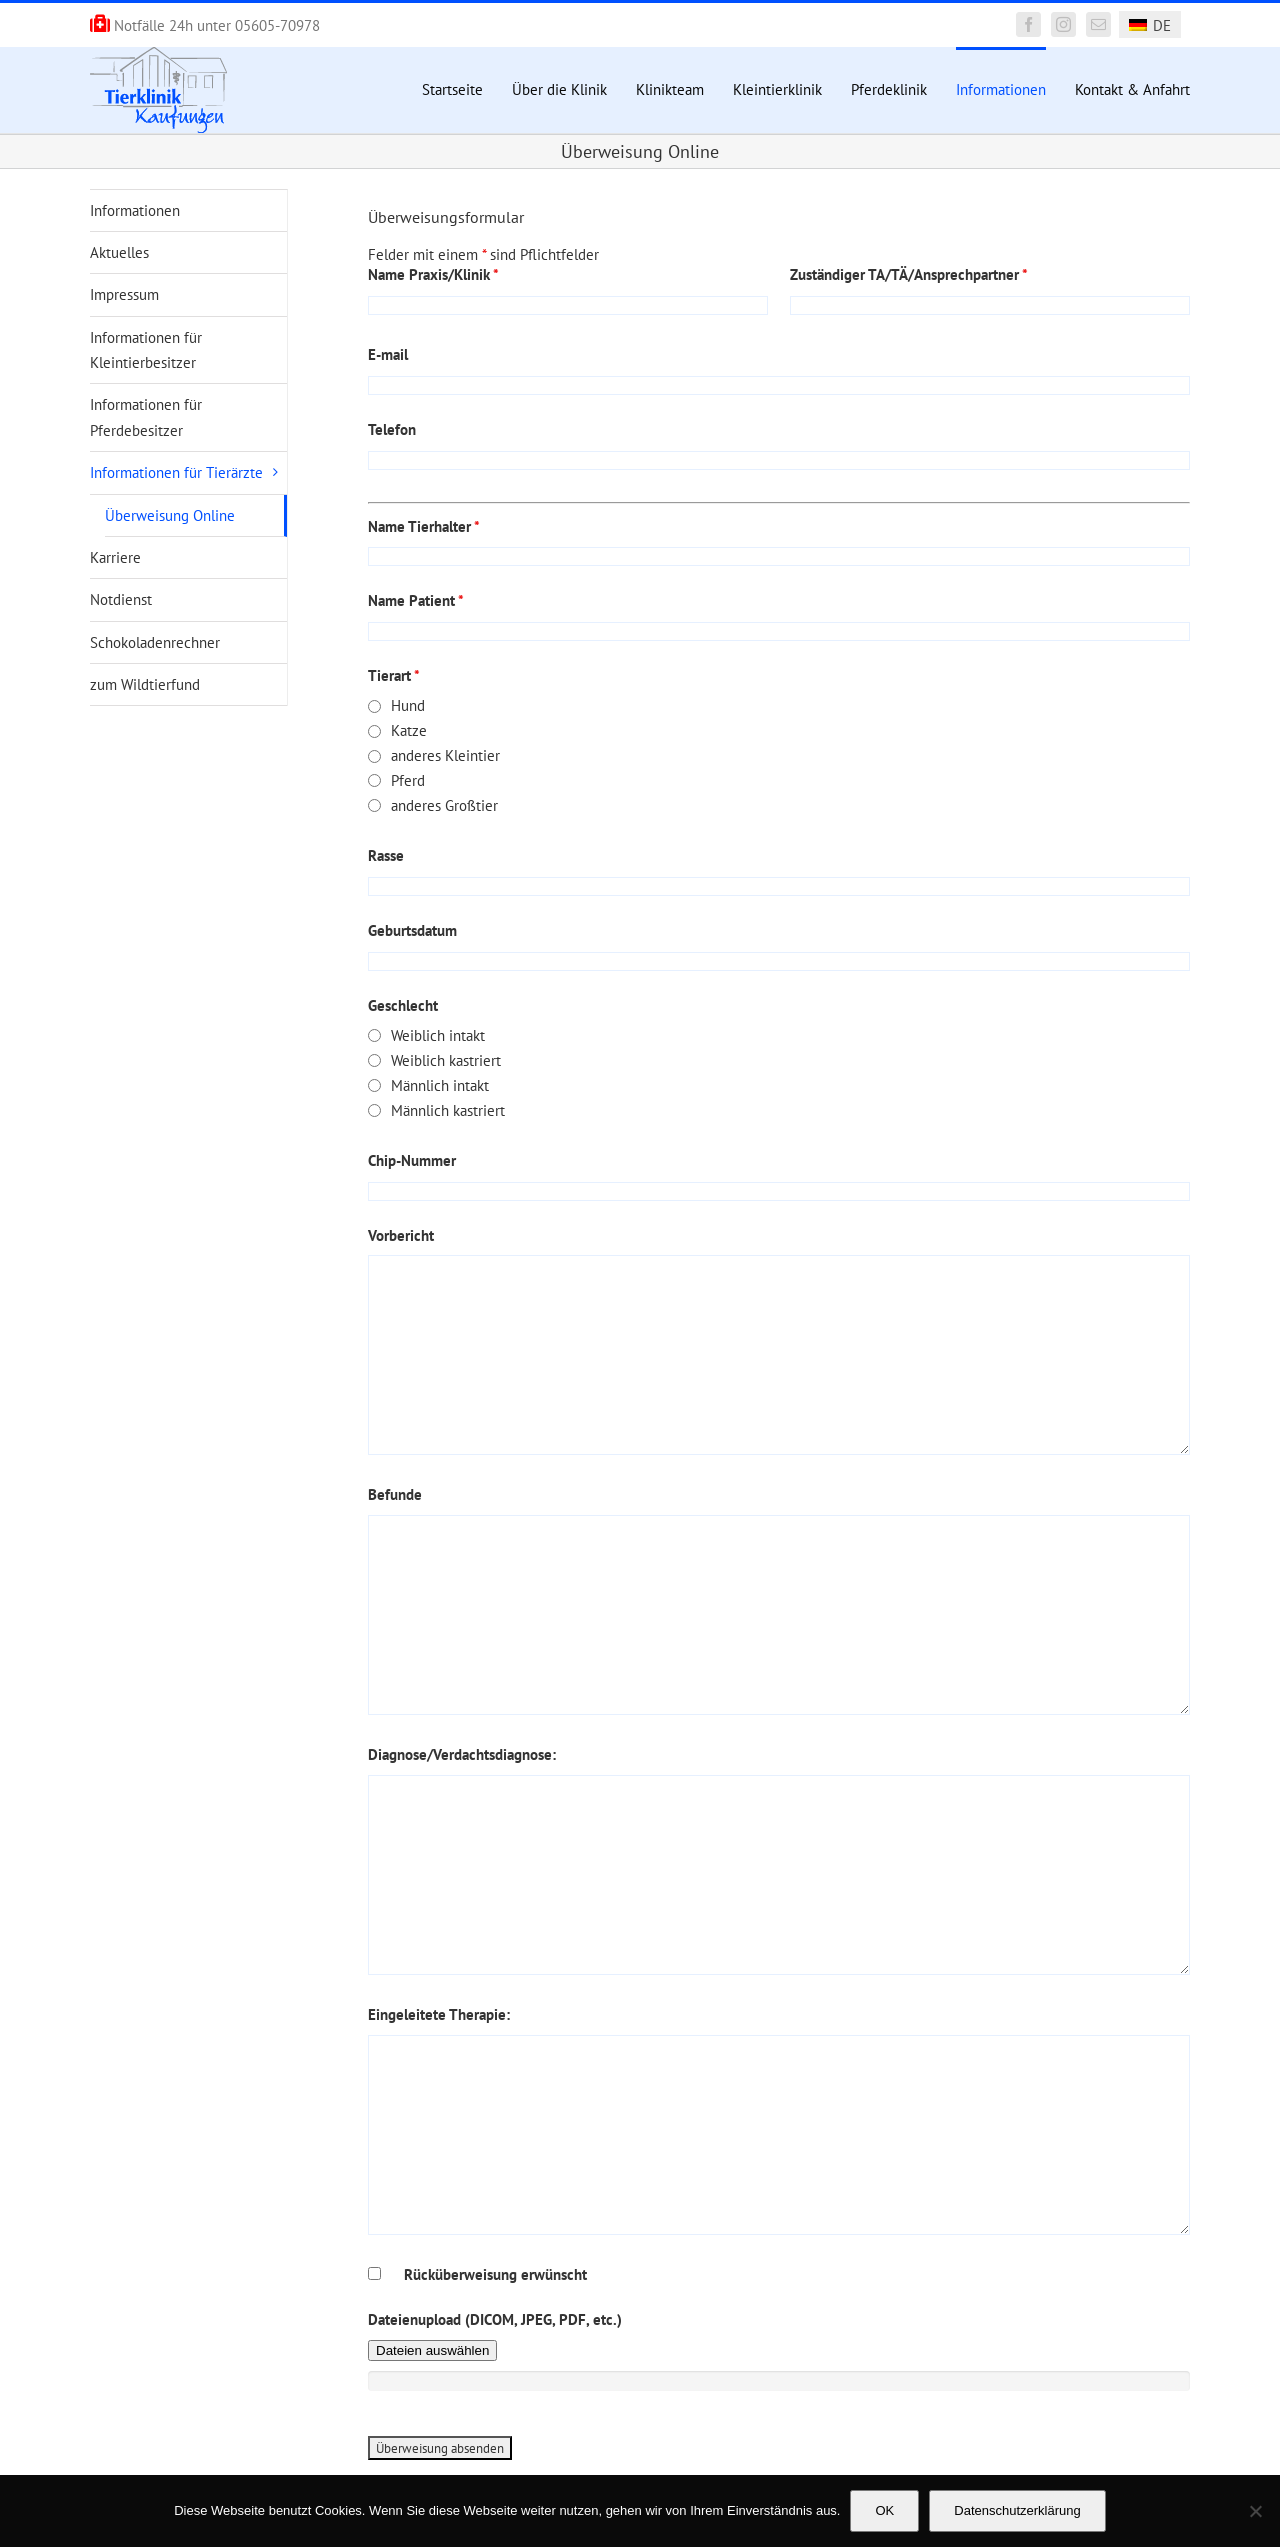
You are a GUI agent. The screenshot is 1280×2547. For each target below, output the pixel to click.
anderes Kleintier (445, 755)
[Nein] (1255, 2511)
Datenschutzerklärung (1017, 2510)
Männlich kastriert (448, 1110)
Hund (408, 705)
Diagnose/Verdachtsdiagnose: (462, 1754)
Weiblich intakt (438, 1035)
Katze (409, 730)
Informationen (135, 210)
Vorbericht (401, 1235)
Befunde (395, 1494)
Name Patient (416, 600)
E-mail (388, 354)
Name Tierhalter (424, 526)
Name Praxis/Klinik (433, 274)
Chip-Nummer (412, 1160)
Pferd (408, 780)
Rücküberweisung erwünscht (495, 2274)
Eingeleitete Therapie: (439, 2014)
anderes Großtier (444, 805)
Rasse (386, 855)
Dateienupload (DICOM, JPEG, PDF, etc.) (495, 2319)
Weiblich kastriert (446, 1060)
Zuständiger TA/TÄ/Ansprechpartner (909, 274)
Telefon (392, 429)
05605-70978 (277, 25)
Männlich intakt (440, 1085)
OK (884, 2510)
